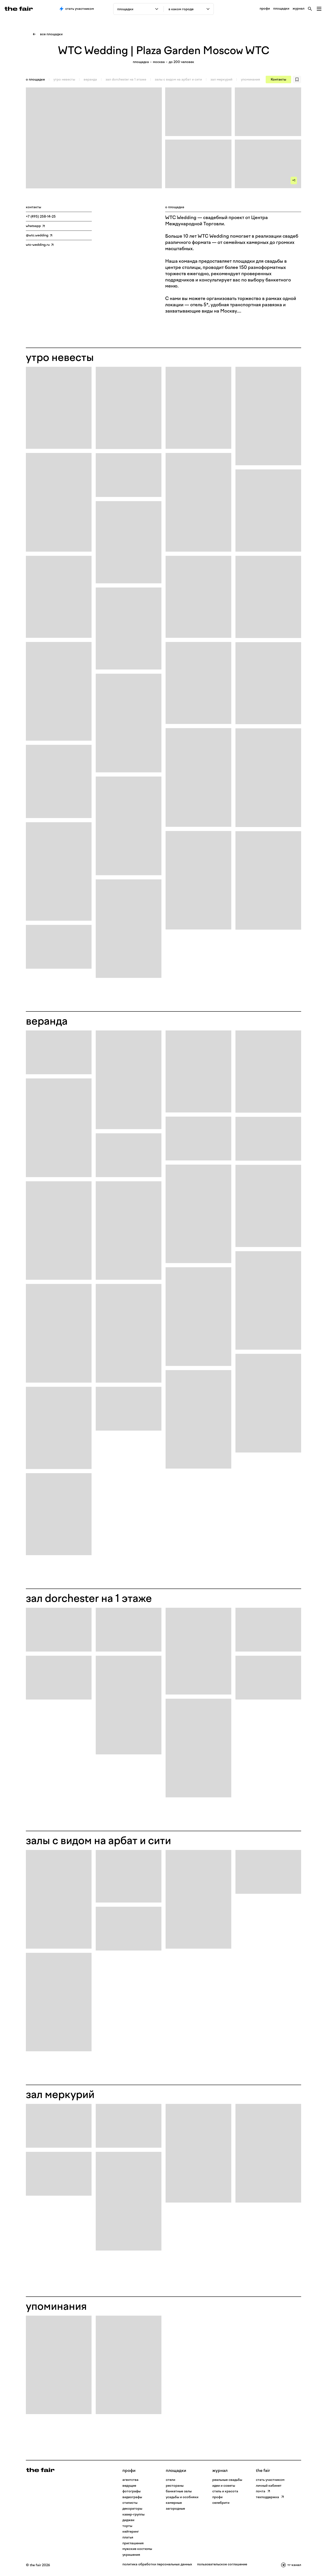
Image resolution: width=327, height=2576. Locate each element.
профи (265, 8)
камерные (174, 2503)
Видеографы (132, 2497)
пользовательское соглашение (222, 2565)
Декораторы (132, 2509)
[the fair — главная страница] (18, 9)
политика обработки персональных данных (157, 2565)
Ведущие (129, 2486)
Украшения (131, 2555)
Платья (127, 2538)
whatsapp (33, 226)
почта (263, 2492)
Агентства (130, 2480)
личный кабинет (269, 2486)
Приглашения (133, 2543)
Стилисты (129, 2503)
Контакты (278, 79)
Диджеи (128, 2520)
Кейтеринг (130, 2532)
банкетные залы (179, 2492)
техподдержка (270, 2497)
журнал (298, 8)
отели (170, 2480)
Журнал (220, 2470)
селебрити (220, 2503)
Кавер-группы (133, 2515)
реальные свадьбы (227, 2480)
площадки (281, 8)
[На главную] (40, 2470)
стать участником (270, 2480)
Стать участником (76, 8)
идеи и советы (223, 2486)
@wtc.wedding (37, 235)
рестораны (175, 2486)
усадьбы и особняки (182, 2497)
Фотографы (131, 2492)
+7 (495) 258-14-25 (41, 216)
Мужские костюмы (137, 2549)
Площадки (176, 2470)
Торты (127, 2526)
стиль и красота (225, 2492)
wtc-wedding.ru (38, 245)
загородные (175, 2509)
